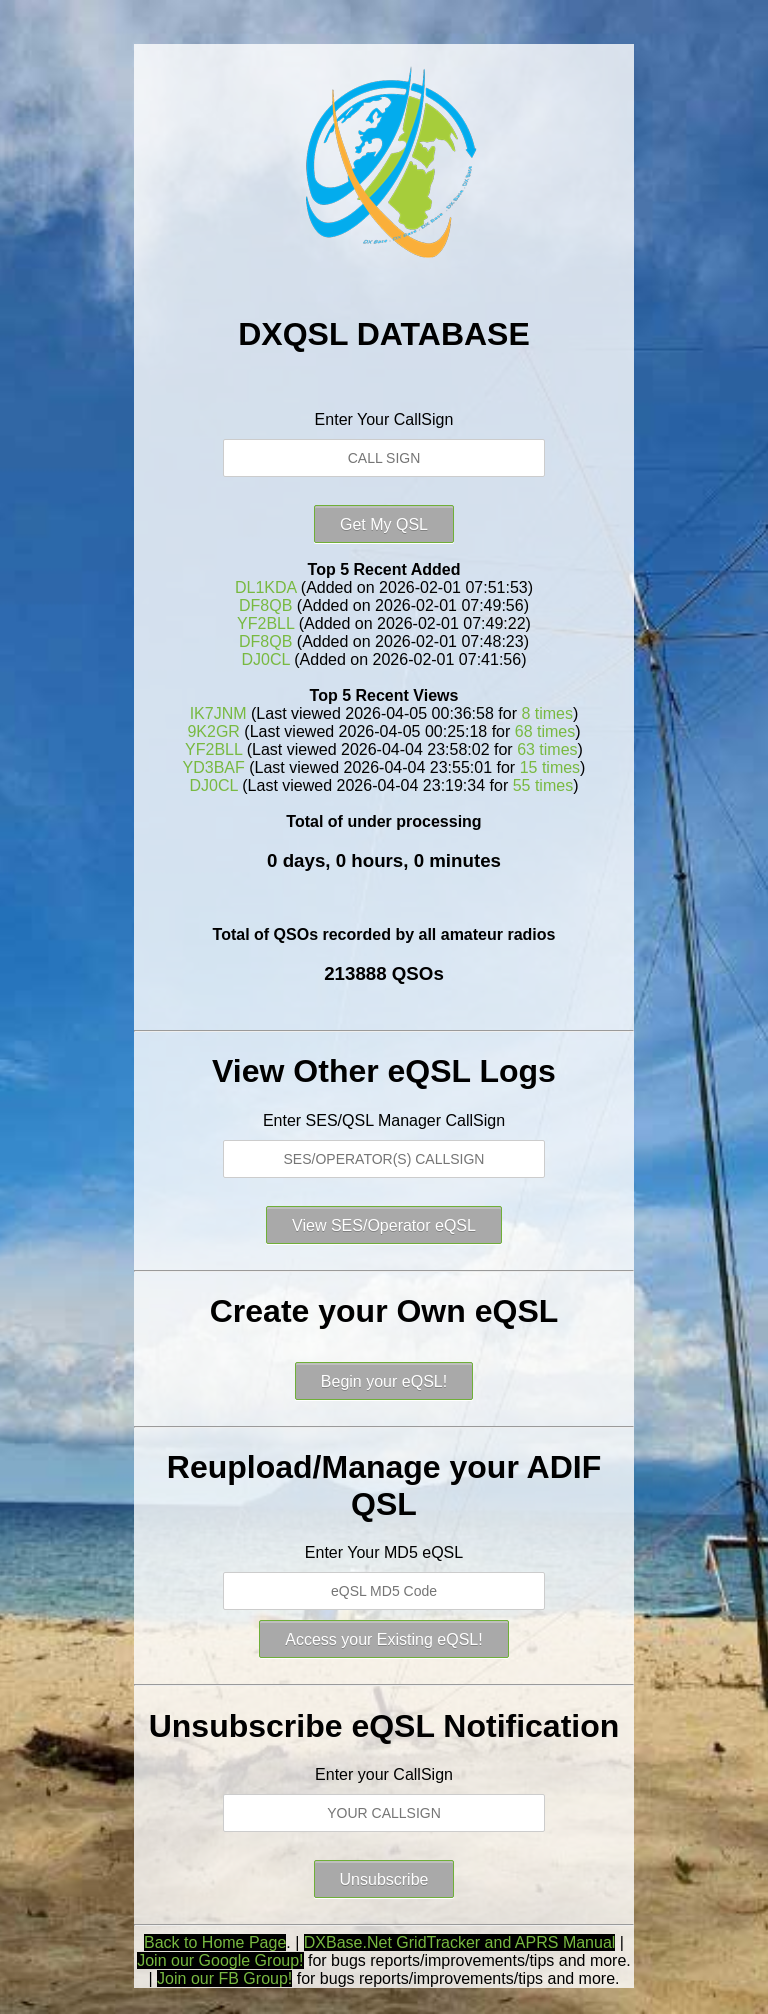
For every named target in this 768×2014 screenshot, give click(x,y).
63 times (547, 749)
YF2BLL (265, 623)
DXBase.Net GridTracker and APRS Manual (460, 1942)
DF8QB (265, 605)
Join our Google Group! (220, 1960)
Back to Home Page (215, 1942)
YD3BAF (214, 767)
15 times (550, 767)
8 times (547, 713)
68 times (545, 731)
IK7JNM (218, 713)
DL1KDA (265, 587)
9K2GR (213, 731)
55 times (543, 785)
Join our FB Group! (224, 1978)
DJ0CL (266, 659)
